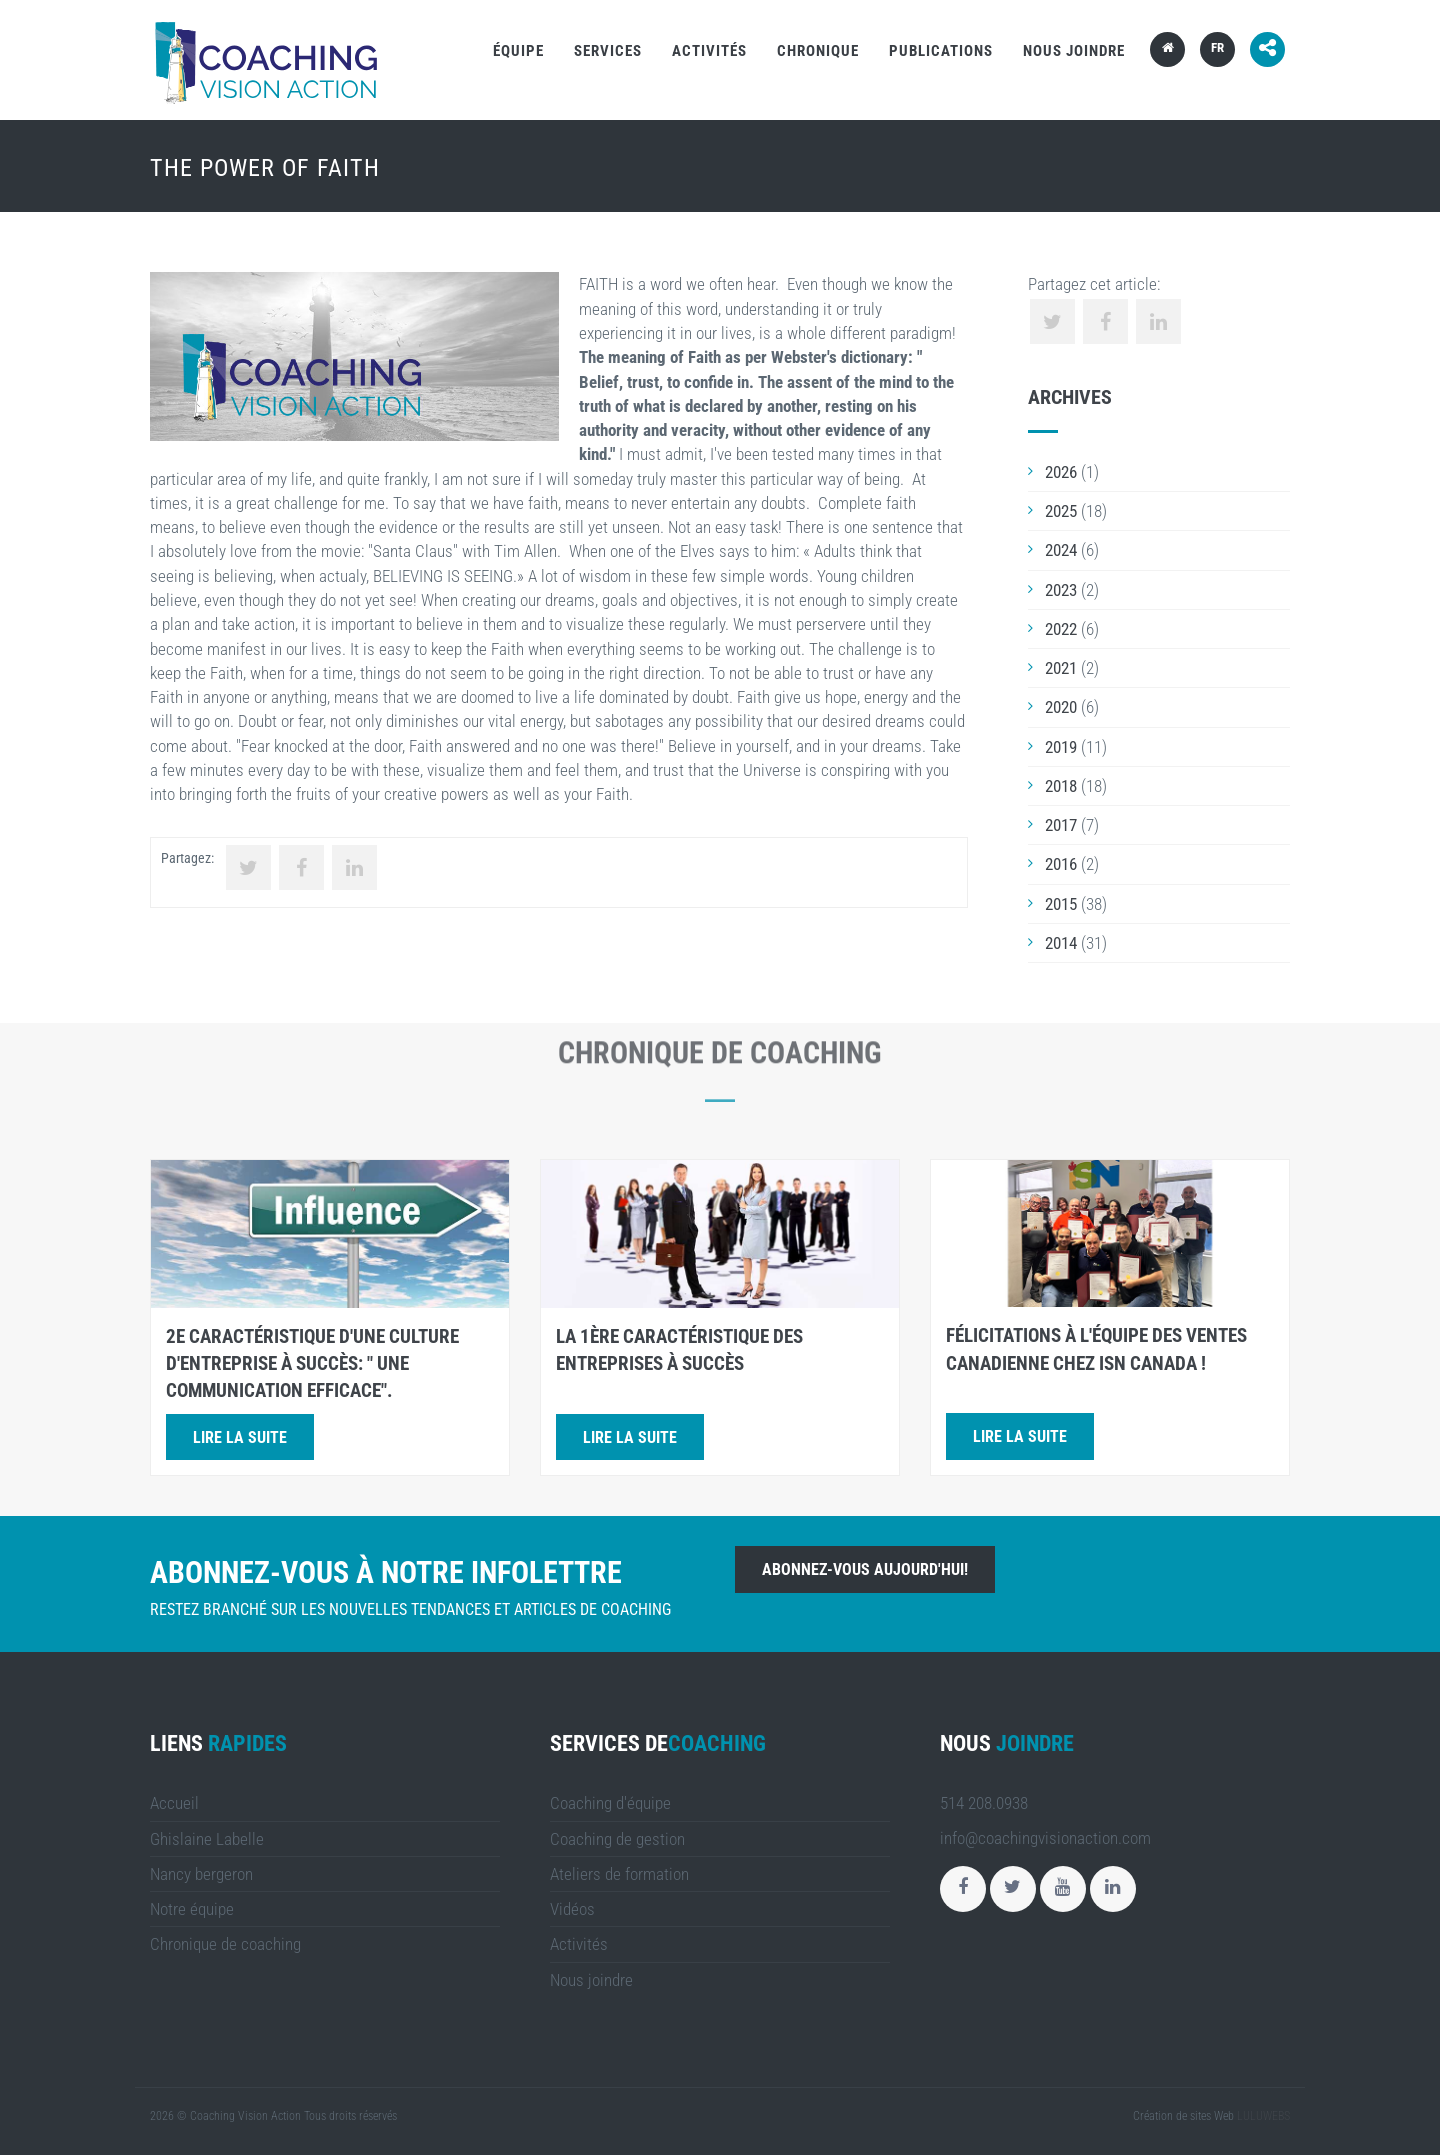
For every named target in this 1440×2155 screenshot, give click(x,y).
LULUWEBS (1263, 2116)
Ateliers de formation (619, 1874)
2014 (1061, 943)
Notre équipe (192, 1909)
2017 (1061, 825)
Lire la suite (240, 1437)
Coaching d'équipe (610, 1803)
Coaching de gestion (617, 1839)
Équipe (518, 51)
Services (608, 51)
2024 (1061, 550)
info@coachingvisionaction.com (1045, 1838)
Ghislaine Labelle (207, 1839)
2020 (1061, 707)
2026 (1061, 472)
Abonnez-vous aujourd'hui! (865, 1569)
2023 (1061, 590)
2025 (1061, 511)
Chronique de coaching (225, 1944)
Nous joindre (1074, 51)
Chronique (818, 51)
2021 (1061, 668)
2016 (1061, 864)
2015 (1061, 904)
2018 (1061, 786)
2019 (1061, 747)
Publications (941, 51)
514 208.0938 (984, 1803)
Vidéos (572, 1909)
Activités (709, 51)
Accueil (174, 1803)
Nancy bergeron (201, 1874)
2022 (1061, 629)
